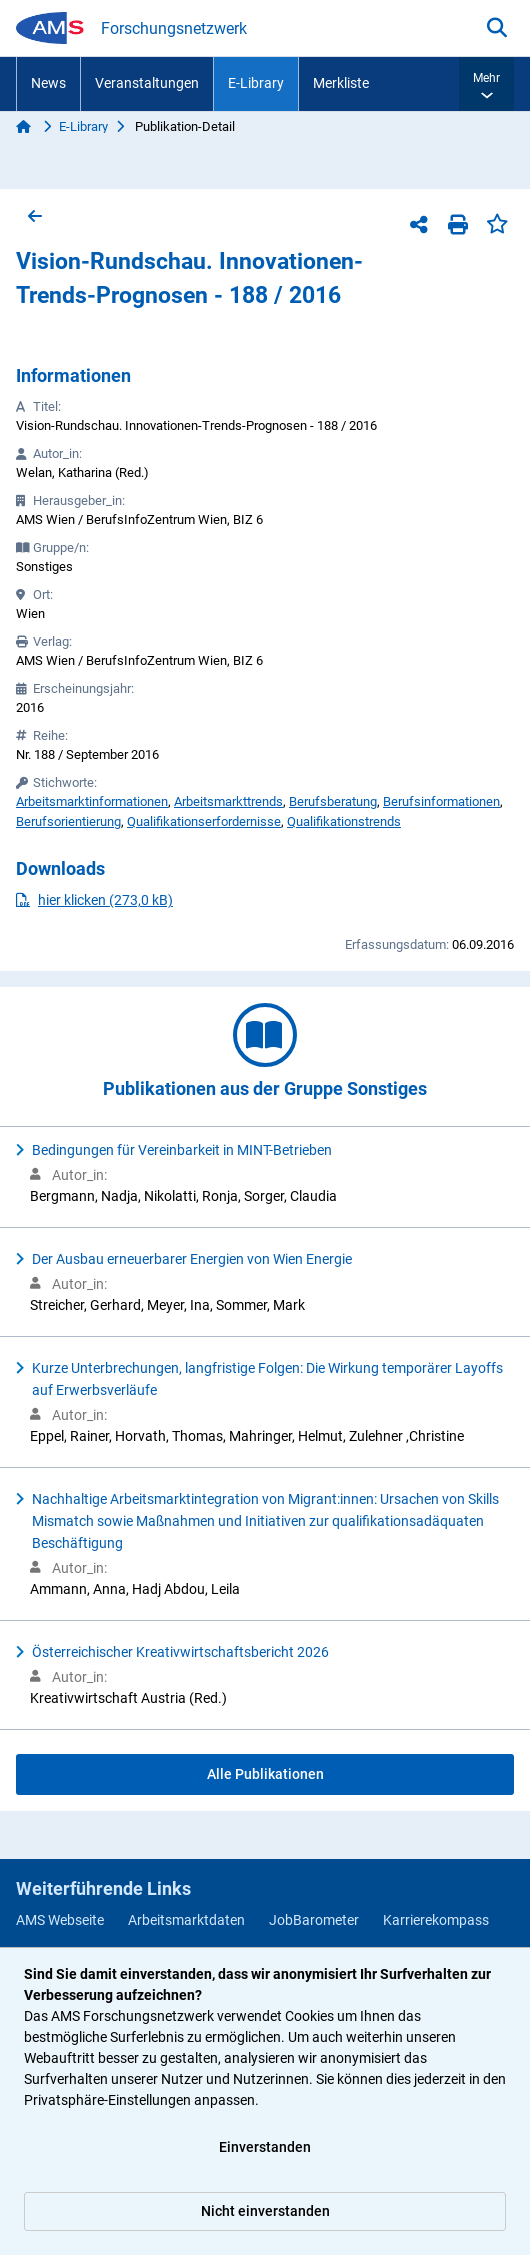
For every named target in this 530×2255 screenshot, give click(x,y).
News (48, 83)
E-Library (256, 83)
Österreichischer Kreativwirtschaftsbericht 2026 (180, 1652)
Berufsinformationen (441, 801)
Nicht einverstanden (265, 2211)
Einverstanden (265, 2147)
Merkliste (341, 83)
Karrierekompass (436, 1920)
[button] (486, 84)
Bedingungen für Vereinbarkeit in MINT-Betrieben (182, 1150)
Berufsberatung (333, 801)
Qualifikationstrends (344, 821)
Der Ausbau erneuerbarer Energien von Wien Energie (192, 1259)
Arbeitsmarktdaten (186, 1920)
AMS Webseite (60, 1920)
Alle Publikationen (265, 1774)
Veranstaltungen (147, 83)
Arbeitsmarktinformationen (92, 801)
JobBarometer (314, 1920)
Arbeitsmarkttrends (228, 801)
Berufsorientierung (68, 821)
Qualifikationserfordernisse (204, 821)
